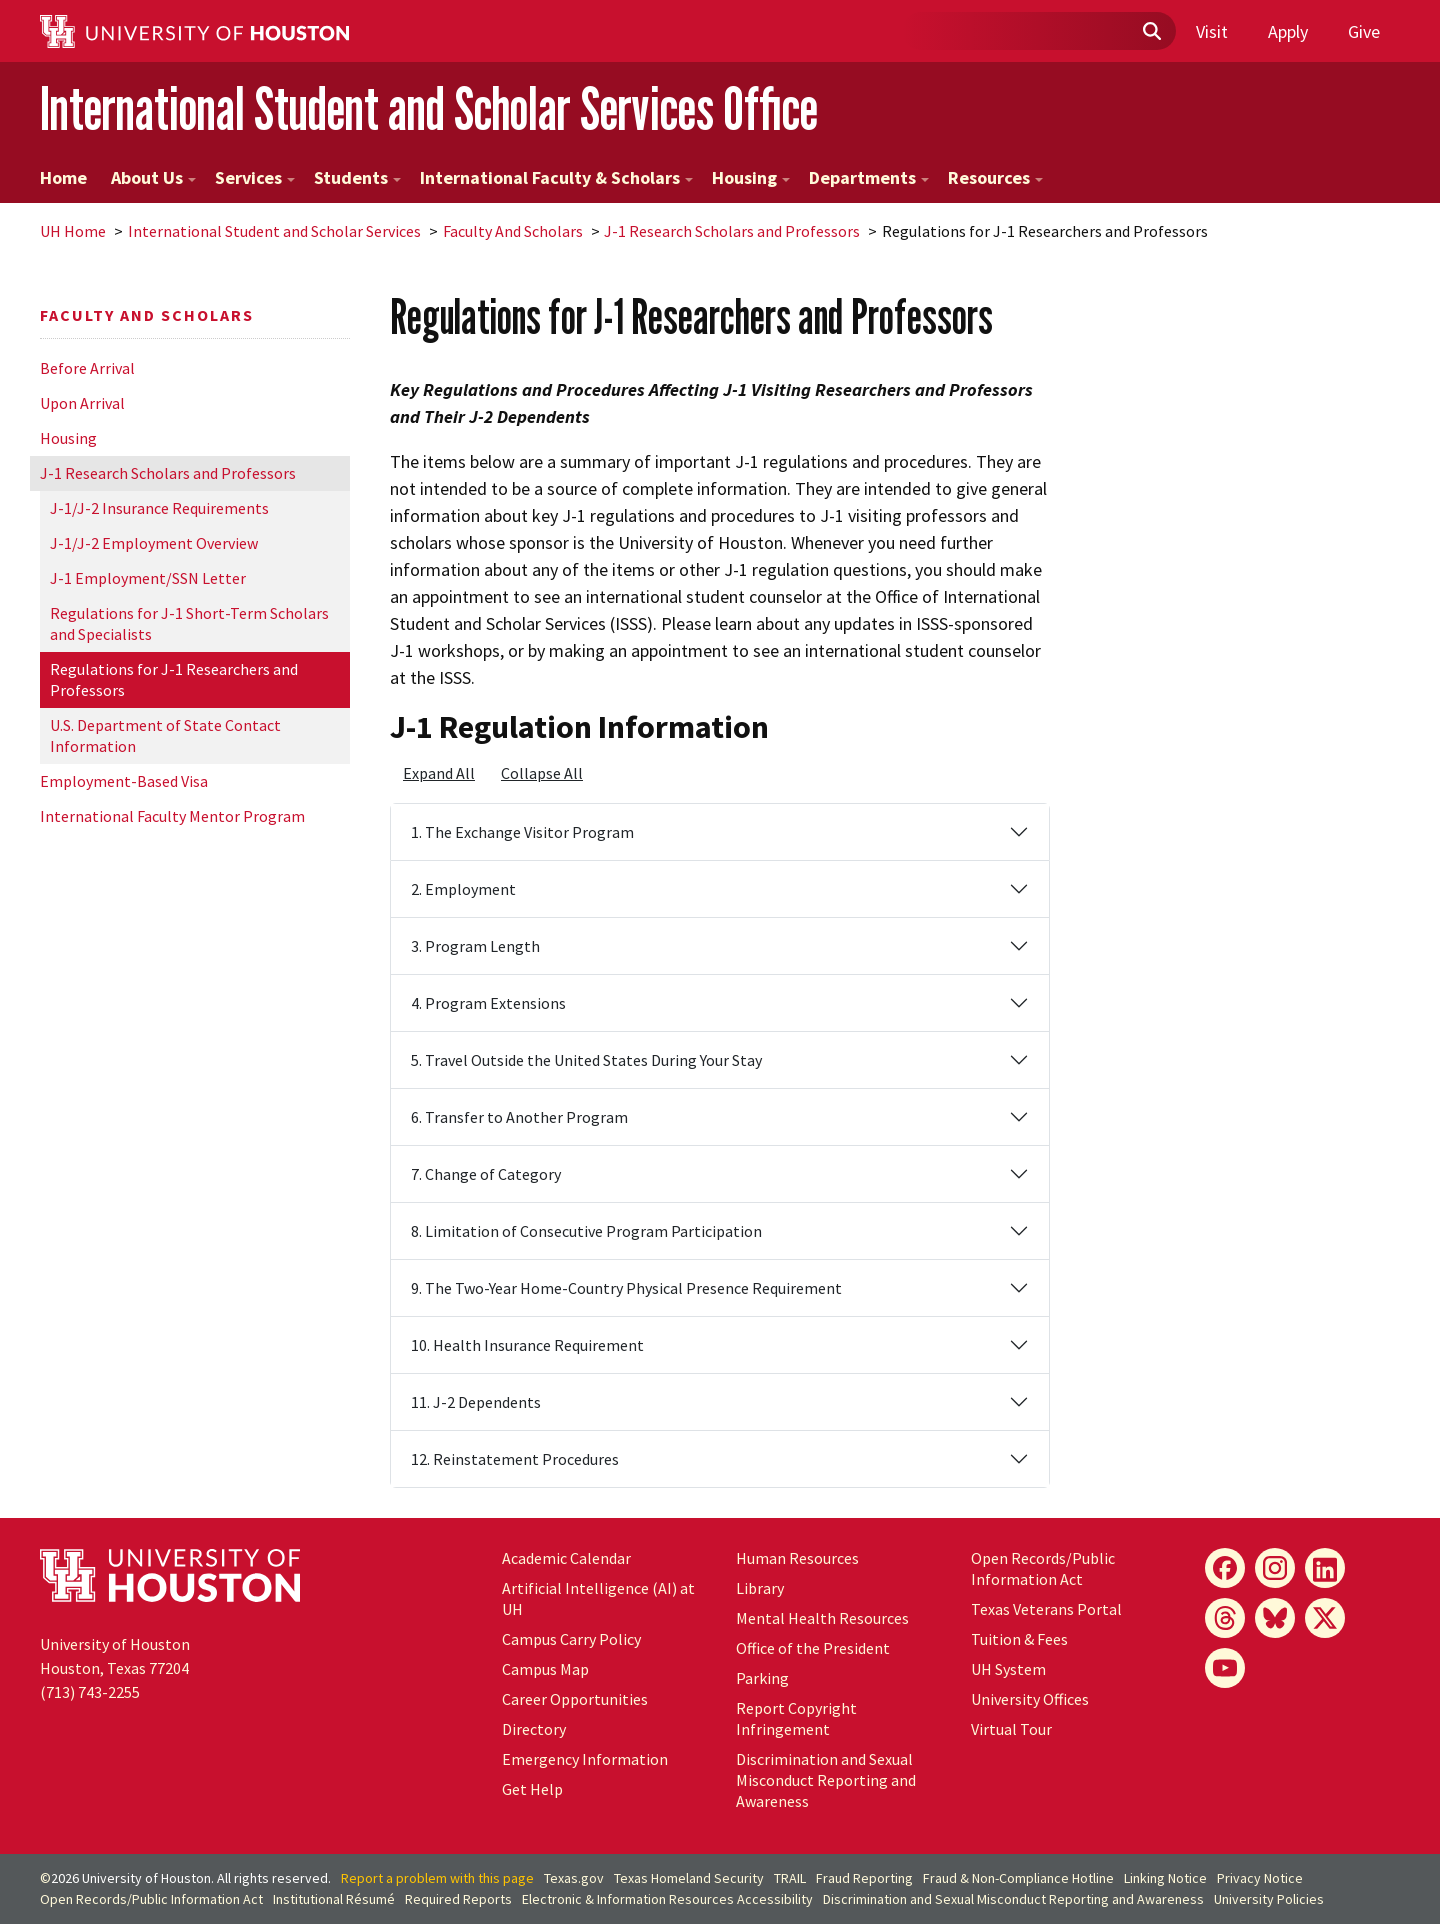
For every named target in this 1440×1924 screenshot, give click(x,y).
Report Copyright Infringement (796, 1718)
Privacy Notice (1260, 1878)
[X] (1325, 1618)
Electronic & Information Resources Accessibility (667, 1899)
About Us (153, 177)
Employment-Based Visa (124, 781)
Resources (995, 177)
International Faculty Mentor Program (172, 816)
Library (760, 1588)
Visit (1212, 31)
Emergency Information (585, 1759)
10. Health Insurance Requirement (527, 1345)
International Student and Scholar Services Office (429, 108)
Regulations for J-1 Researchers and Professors (174, 679)
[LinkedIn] (1325, 1568)
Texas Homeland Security (689, 1878)
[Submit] (1151, 32)
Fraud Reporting (864, 1878)
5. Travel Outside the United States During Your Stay (586, 1060)
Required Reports (458, 1899)
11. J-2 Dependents (476, 1402)
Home (63, 177)
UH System (1008, 1669)
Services (255, 177)
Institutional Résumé (334, 1899)
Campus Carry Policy (571, 1639)
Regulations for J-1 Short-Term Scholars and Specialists (189, 623)
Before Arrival (87, 368)
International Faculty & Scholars (556, 177)
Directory (534, 1729)
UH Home (73, 231)
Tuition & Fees (1019, 1639)
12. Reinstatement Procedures (515, 1459)
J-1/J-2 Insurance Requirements (159, 508)
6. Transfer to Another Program (519, 1117)
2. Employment (463, 889)
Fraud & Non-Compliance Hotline (1018, 1878)
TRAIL (790, 1878)
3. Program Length (475, 946)
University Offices (1030, 1699)
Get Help (532, 1789)
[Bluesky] (1275, 1618)
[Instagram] (1275, 1568)
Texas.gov (574, 1878)
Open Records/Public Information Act (1043, 1568)
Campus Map (545, 1669)
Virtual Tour (1011, 1729)
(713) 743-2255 (90, 1692)
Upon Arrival (82, 403)
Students (357, 177)
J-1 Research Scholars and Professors (732, 231)
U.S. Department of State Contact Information (165, 735)
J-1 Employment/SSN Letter (148, 578)
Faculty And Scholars (513, 231)
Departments (869, 177)
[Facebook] (1225, 1568)
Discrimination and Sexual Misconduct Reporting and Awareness (826, 1780)
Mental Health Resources (822, 1618)
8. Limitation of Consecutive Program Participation (586, 1231)
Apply (1288, 31)
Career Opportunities (575, 1699)
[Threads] (1225, 1618)
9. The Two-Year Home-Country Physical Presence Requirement (626, 1288)
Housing (751, 177)
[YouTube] (1225, 1668)
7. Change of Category (486, 1174)
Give (1364, 31)
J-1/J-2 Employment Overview (154, 543)
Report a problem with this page (437, 1878)
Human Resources (797, 1558)
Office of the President (813, 1648)
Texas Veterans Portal (1046, 1609)
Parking (762, 1678)
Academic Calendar (566, 1558)
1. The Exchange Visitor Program (522, 832)
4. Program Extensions (488, 1003)
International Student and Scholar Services (274, 231)
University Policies (1269, 1899)
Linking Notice (1165, 1878)
